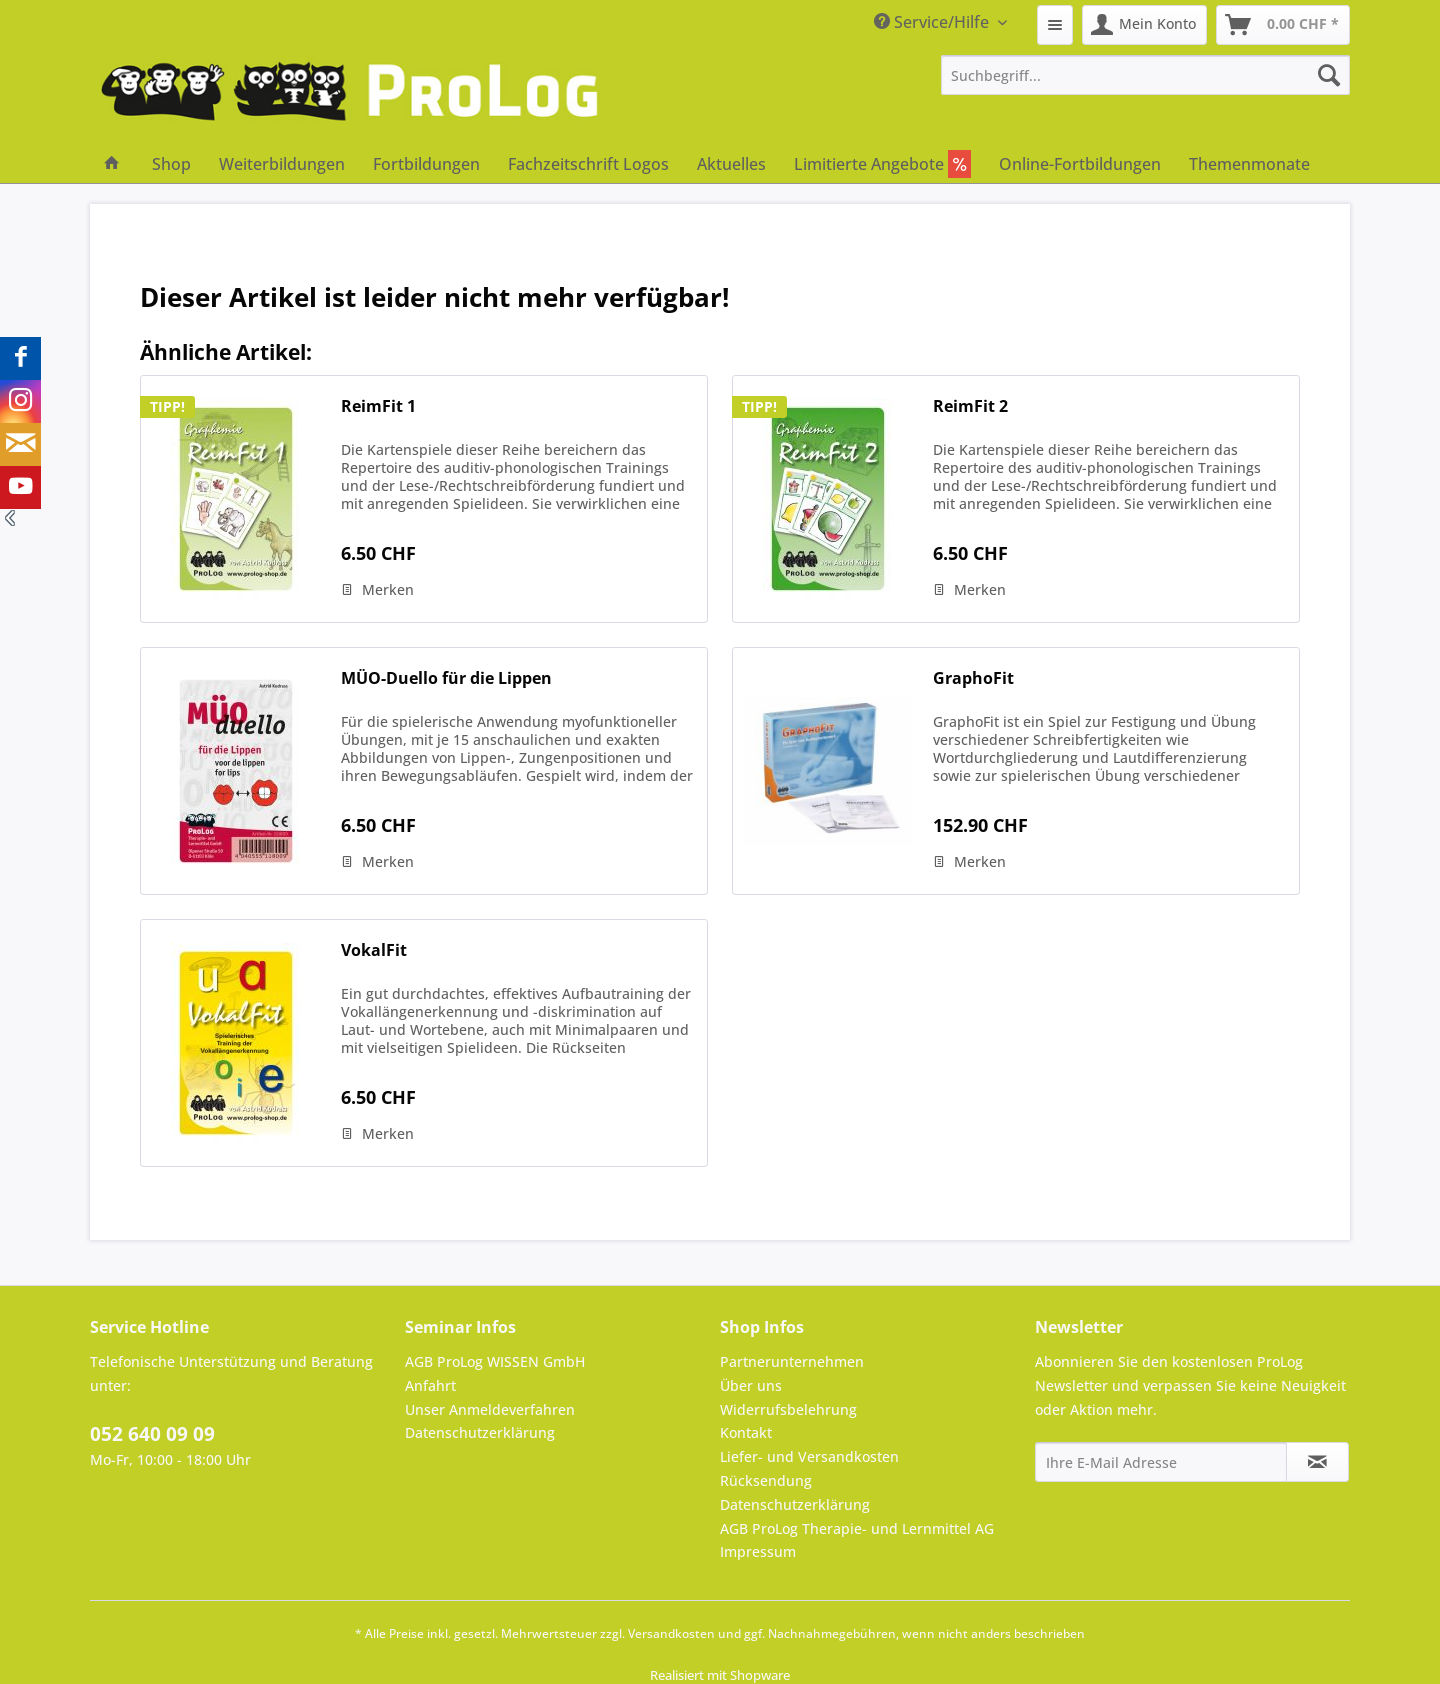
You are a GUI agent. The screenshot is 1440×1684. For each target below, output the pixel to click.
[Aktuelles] (731, 164)
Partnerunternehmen (792, 1361)
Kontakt (746, 1432)
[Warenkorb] (1283, 25)
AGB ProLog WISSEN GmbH (495, 1361)
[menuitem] (1055, 25)
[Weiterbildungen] (282, 164)
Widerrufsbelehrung (788, 1409)
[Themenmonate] (1249, 164)
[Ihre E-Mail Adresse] (1161, 1462)
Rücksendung (766, 1480)
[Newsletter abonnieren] (1317, 1462)
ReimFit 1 (378, 406)
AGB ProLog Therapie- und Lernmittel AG (857, 1528)
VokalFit (374, 950)
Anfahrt (430, 1385)
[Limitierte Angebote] (882, 164)
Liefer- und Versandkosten (809, 1456)
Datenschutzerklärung (480, 1432)
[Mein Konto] (1144, 25)
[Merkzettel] (1055, 25)
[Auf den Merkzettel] (377, 590)
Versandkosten (671, 1633)
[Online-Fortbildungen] (1080, 164)
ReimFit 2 (970, 406)
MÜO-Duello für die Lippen (446, 678)
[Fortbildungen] (426, 164)
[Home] (112, 164)
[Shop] (171, 164)
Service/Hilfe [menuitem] (933, 22)
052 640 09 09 (152, 1434)
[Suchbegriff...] (1146, 75)
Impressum (758, 1551)
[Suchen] (1329, 75)
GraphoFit (973, 678)
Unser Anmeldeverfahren (490, 1409)
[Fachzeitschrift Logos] (588, 164)
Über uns (751, 1385)
